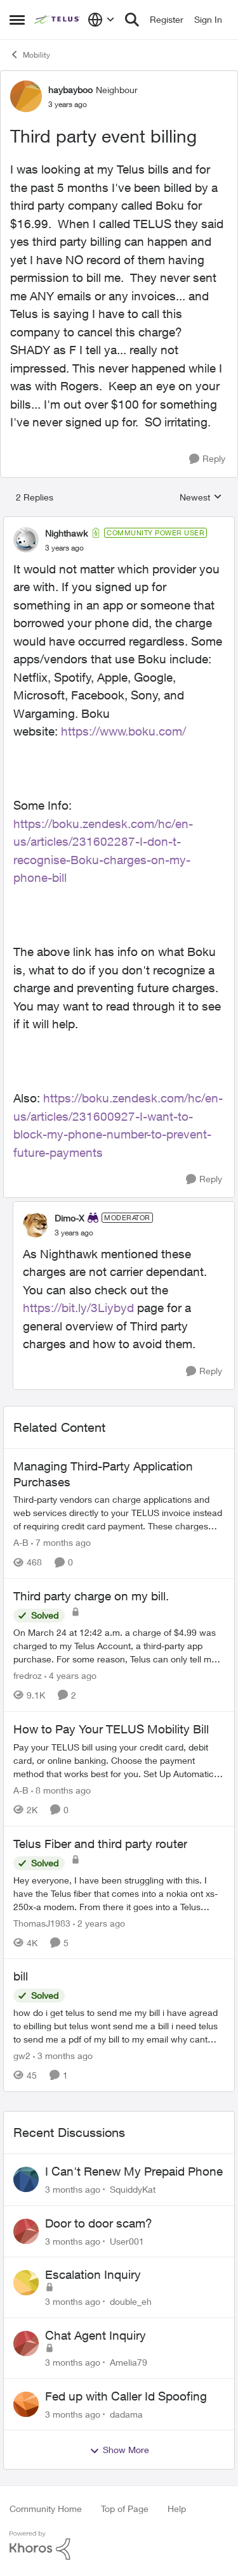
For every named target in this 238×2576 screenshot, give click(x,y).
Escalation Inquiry (93, 2274)
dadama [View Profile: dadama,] (126, 2413)
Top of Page (125, 2508)
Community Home (46, 2508)
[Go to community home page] (57, 19)
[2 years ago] (99, 1922)
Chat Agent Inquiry (95, 2335)
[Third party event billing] (64, 548)
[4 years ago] (70, 1675)
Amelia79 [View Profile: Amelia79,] (128, 2362)
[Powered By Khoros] (119, 2545)
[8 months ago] (61, 1790)
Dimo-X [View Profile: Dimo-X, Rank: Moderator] (69, 1218)
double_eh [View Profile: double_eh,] (131, 2301)
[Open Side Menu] (17, 19)
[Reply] (207, 459)
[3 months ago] (63, 2055)
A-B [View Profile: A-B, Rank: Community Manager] (21, 1542)
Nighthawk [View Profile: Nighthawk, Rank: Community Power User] (66, 533)
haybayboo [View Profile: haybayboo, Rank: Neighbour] (70, 89)
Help (177, 2508)
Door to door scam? (98, 2223)
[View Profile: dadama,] (26, 2404)
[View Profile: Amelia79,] (26, 2343)
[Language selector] (101, 19)
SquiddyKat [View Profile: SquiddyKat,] (132, 2189)
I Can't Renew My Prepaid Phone (134, 2171)
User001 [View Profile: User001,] (127, 2240)
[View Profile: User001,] (26, 2231)
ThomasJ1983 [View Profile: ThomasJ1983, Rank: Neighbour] (41, 1922)
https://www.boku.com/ (123, 731)
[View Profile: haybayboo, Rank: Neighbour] (26, 96)
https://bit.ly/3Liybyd (78, 1308)
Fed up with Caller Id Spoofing (126, 2396)
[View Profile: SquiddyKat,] (26, 2179)
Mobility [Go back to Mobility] (30, 54)
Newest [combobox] (201, 498)
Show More (119, 2450)
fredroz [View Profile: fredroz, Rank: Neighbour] (27, 1675)
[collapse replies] (119, 522)
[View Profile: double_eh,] (26, 2282)
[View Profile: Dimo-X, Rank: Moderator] (35, 1224)
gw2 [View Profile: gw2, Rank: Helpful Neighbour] (21, 2055)
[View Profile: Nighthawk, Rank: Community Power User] (26, 539)
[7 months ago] (61, 1542)
